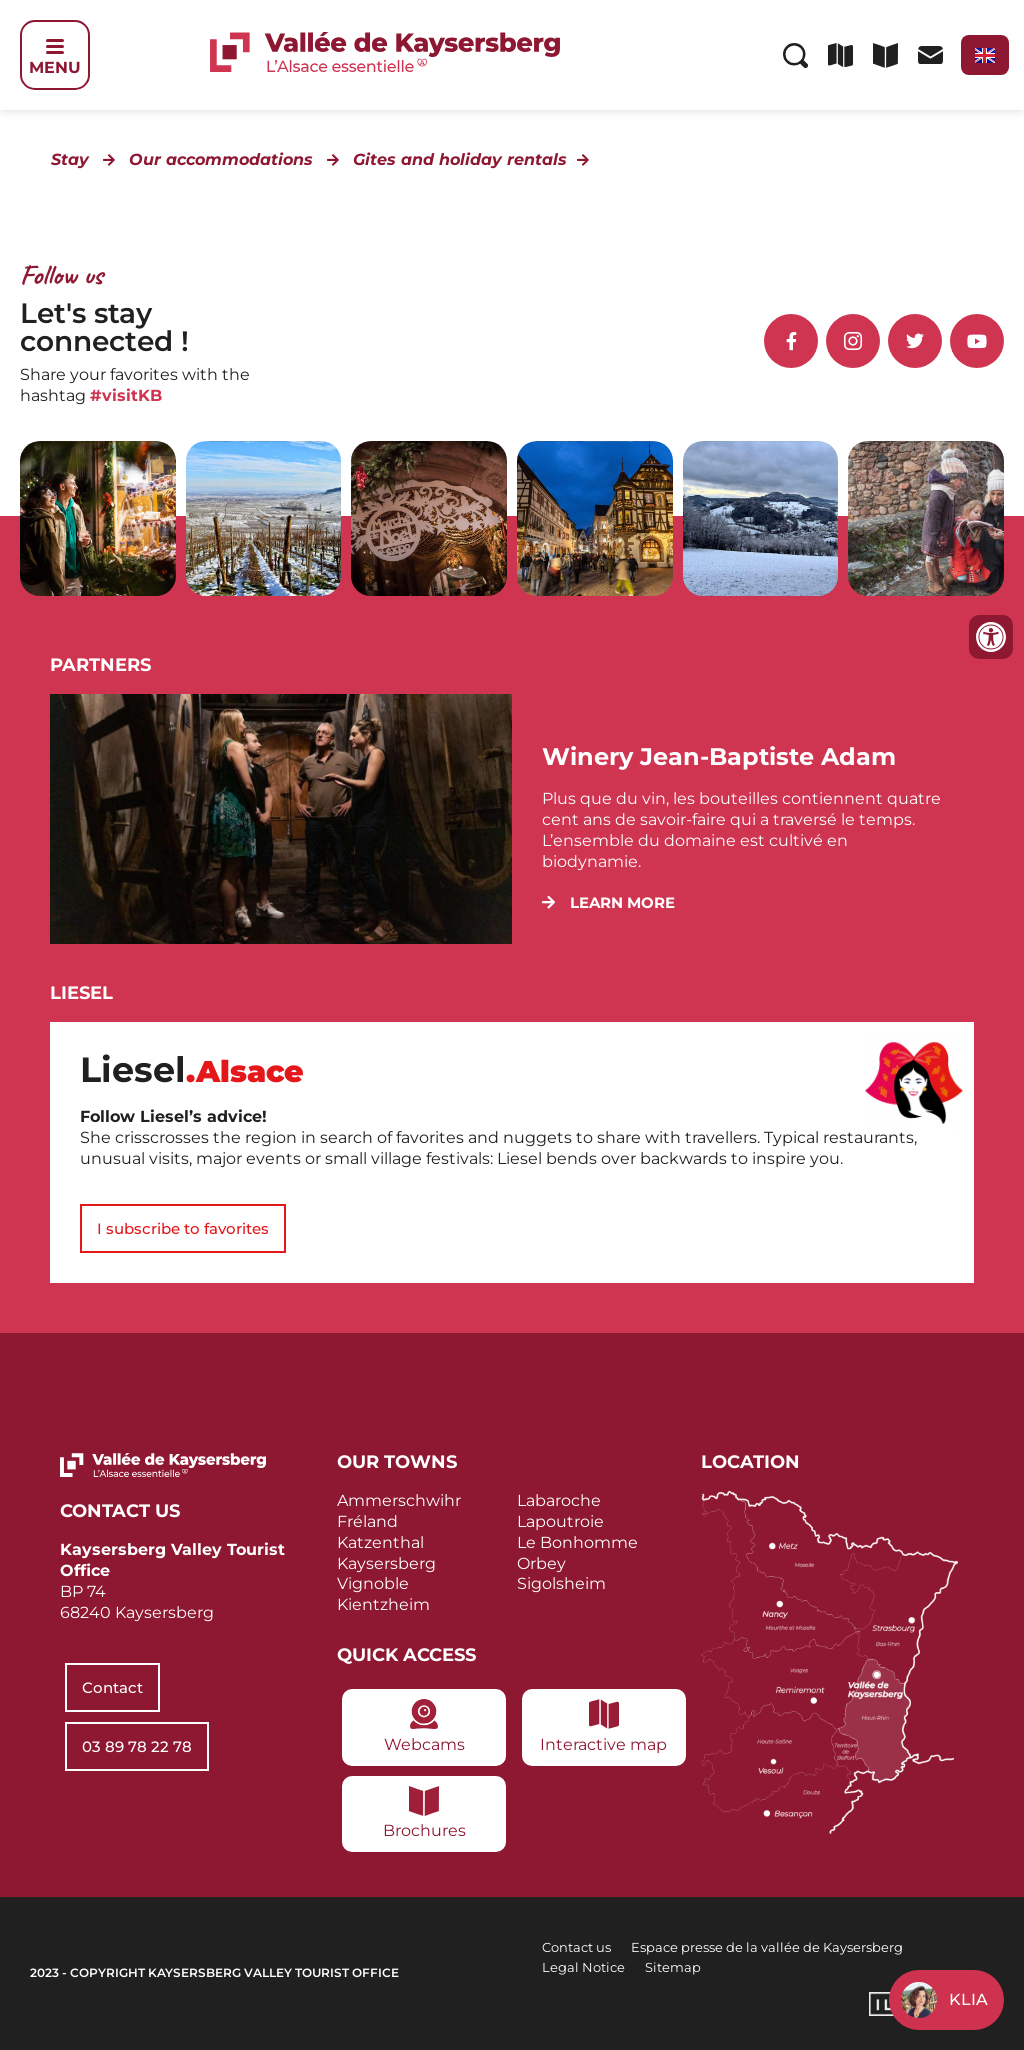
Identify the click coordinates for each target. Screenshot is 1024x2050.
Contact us (576, 1947)
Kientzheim (383, 1604)
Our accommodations (221, 159)
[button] (608, 902)
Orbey (541, 1563)
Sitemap (673, 1967)
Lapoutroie (560, 1521)
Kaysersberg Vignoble (386, 1574)
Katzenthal (380, 1542)
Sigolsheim (561, 1583)
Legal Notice (583, 1967)
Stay (70, 159)
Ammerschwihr (399, 1500)
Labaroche (559, 1500)
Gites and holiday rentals (460, 159)
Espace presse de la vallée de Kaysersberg (767, 1947)
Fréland (367, 1521)
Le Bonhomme (577, 1542)
